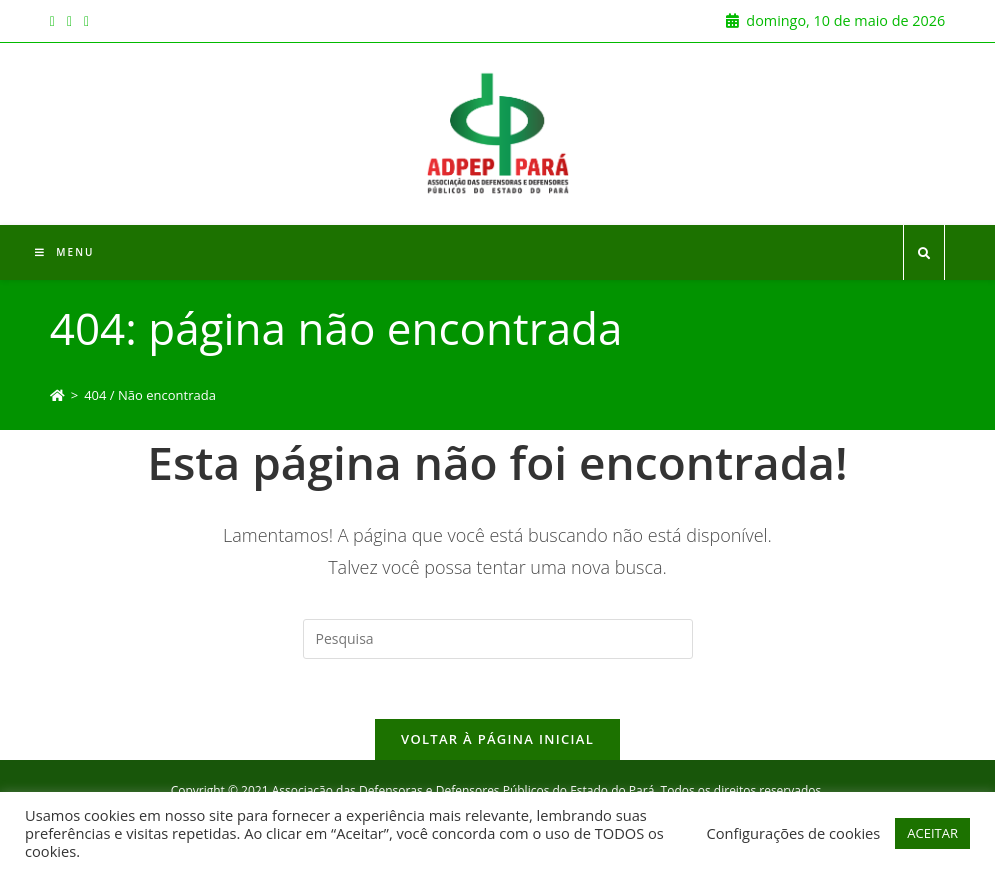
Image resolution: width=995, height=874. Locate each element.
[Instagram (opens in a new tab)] (69, 21)
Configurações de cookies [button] (793, 833)
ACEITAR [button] (932, 833)
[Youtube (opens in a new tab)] (86, 21)
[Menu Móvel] (65, 252)
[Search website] (924, 254)
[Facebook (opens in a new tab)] (55, 21)
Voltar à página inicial (497, 739)
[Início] (57, 395)
